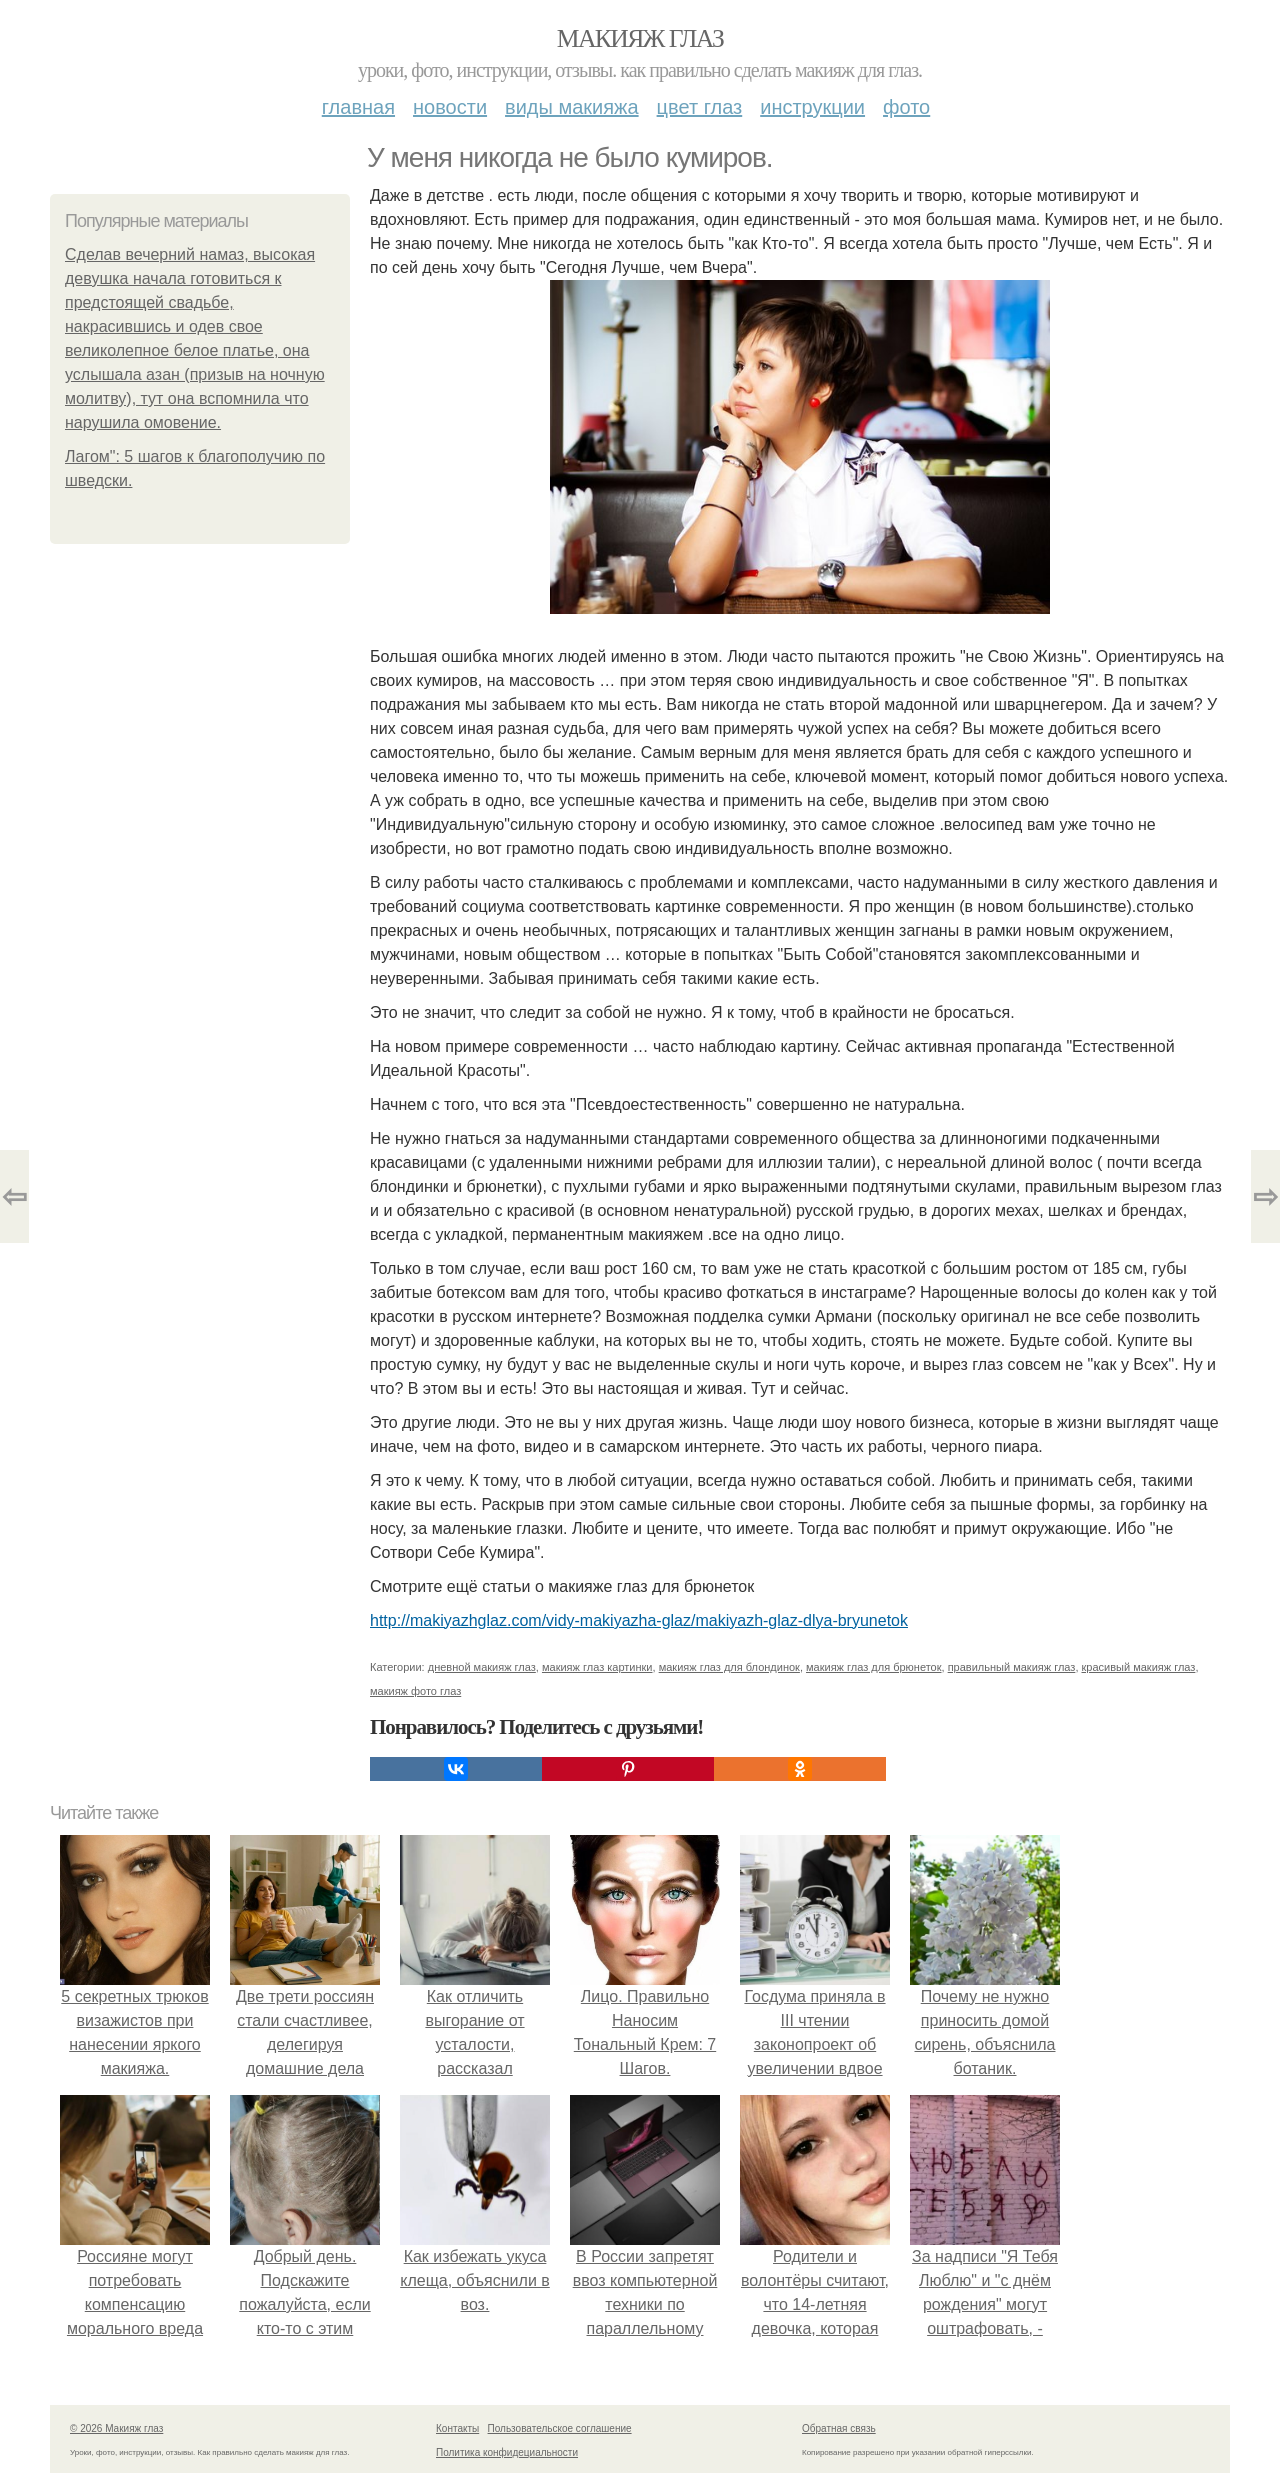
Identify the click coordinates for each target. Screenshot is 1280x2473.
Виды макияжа (572, 107)
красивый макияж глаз (1139, 1667)
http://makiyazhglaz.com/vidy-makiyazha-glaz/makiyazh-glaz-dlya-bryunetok (639, 1620)
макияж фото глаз (415, 1691)
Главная (358, 107)
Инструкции (812, 107)
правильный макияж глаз (1012, 1667)
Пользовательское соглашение (560, 2428)
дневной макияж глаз (482, 1667)
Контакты (457, 2428)
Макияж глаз (640, 38)
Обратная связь (839, 2428)
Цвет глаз (700, 107)
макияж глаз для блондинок (729, 1667)
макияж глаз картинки (597, 1667)
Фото (906, 107)
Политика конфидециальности (507, 2452)
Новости (450, 107)
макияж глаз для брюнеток (873, 1667)
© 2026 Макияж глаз (116, 2428)
